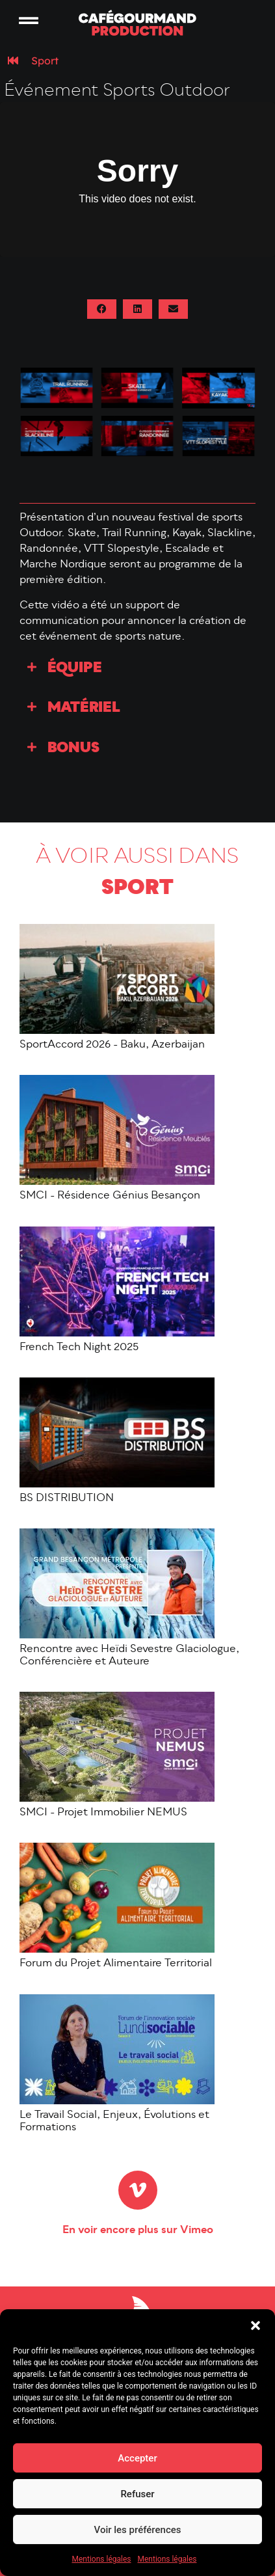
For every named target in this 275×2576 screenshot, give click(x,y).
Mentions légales (101, 2559)
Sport (45, 62)
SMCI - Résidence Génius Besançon (110, 1198)
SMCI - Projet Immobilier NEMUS (103, 1815)
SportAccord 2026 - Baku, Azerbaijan (112, 1047)
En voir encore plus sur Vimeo (137, 2232)
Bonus (73, 750)
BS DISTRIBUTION (67, 1500)
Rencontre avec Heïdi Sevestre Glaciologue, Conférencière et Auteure (129, 1657)
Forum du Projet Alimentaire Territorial (116, 1966)
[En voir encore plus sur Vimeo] (137, 2192)
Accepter (137, 2458)
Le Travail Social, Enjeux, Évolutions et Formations (114, 2123)
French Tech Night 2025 (79, 1349)
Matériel (83, 711)
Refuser (137, 2494)
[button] (255, 2325)
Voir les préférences (137, 2530)
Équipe (74, 670)
